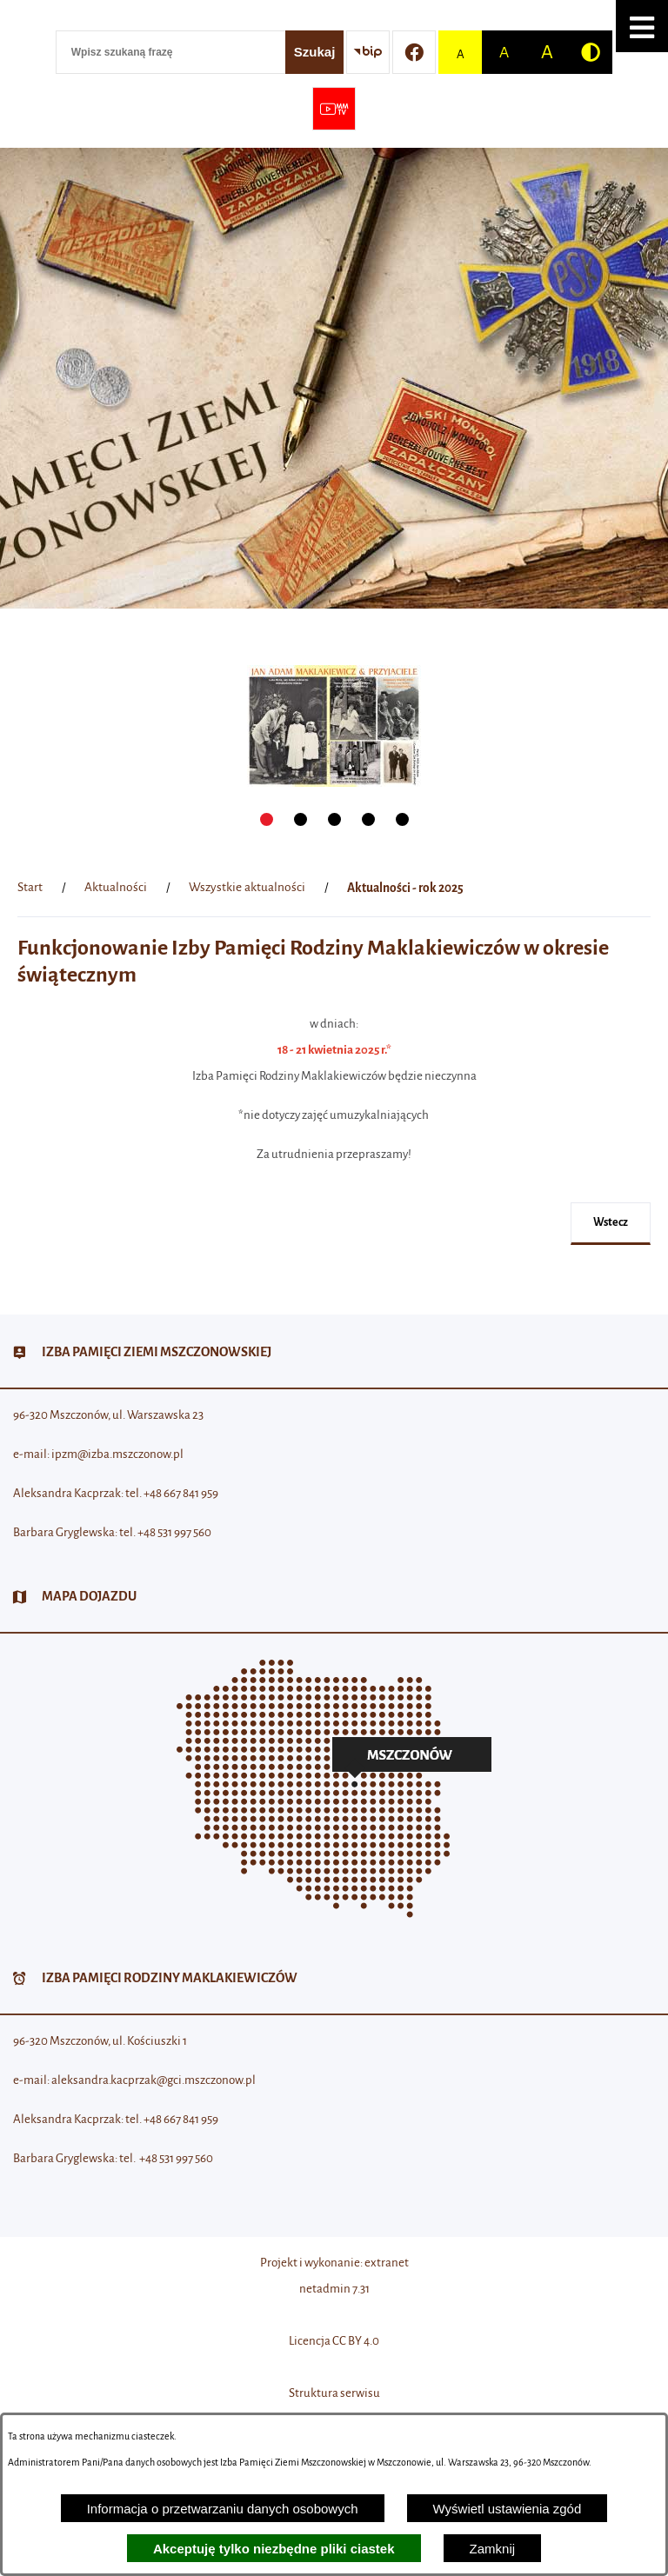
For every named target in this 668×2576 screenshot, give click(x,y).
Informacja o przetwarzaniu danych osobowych (222, 2508)
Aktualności (115, 887)
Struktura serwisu (334, 2393)
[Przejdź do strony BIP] (368, 52)
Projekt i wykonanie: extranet (334, 2262)
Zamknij (493, 2548)
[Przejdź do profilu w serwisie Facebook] (414, 52)
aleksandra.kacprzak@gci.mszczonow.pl (153, 2080)
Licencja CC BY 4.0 (334, 2340)
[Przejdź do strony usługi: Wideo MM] (334, 108)
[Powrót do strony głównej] (30, 887)
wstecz (610, 1222)
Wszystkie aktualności (247, 887)
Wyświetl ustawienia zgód (507, 2508)
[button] (642, 26)
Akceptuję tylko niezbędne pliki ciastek (274, 2548)
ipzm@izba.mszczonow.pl (117, 1454)
